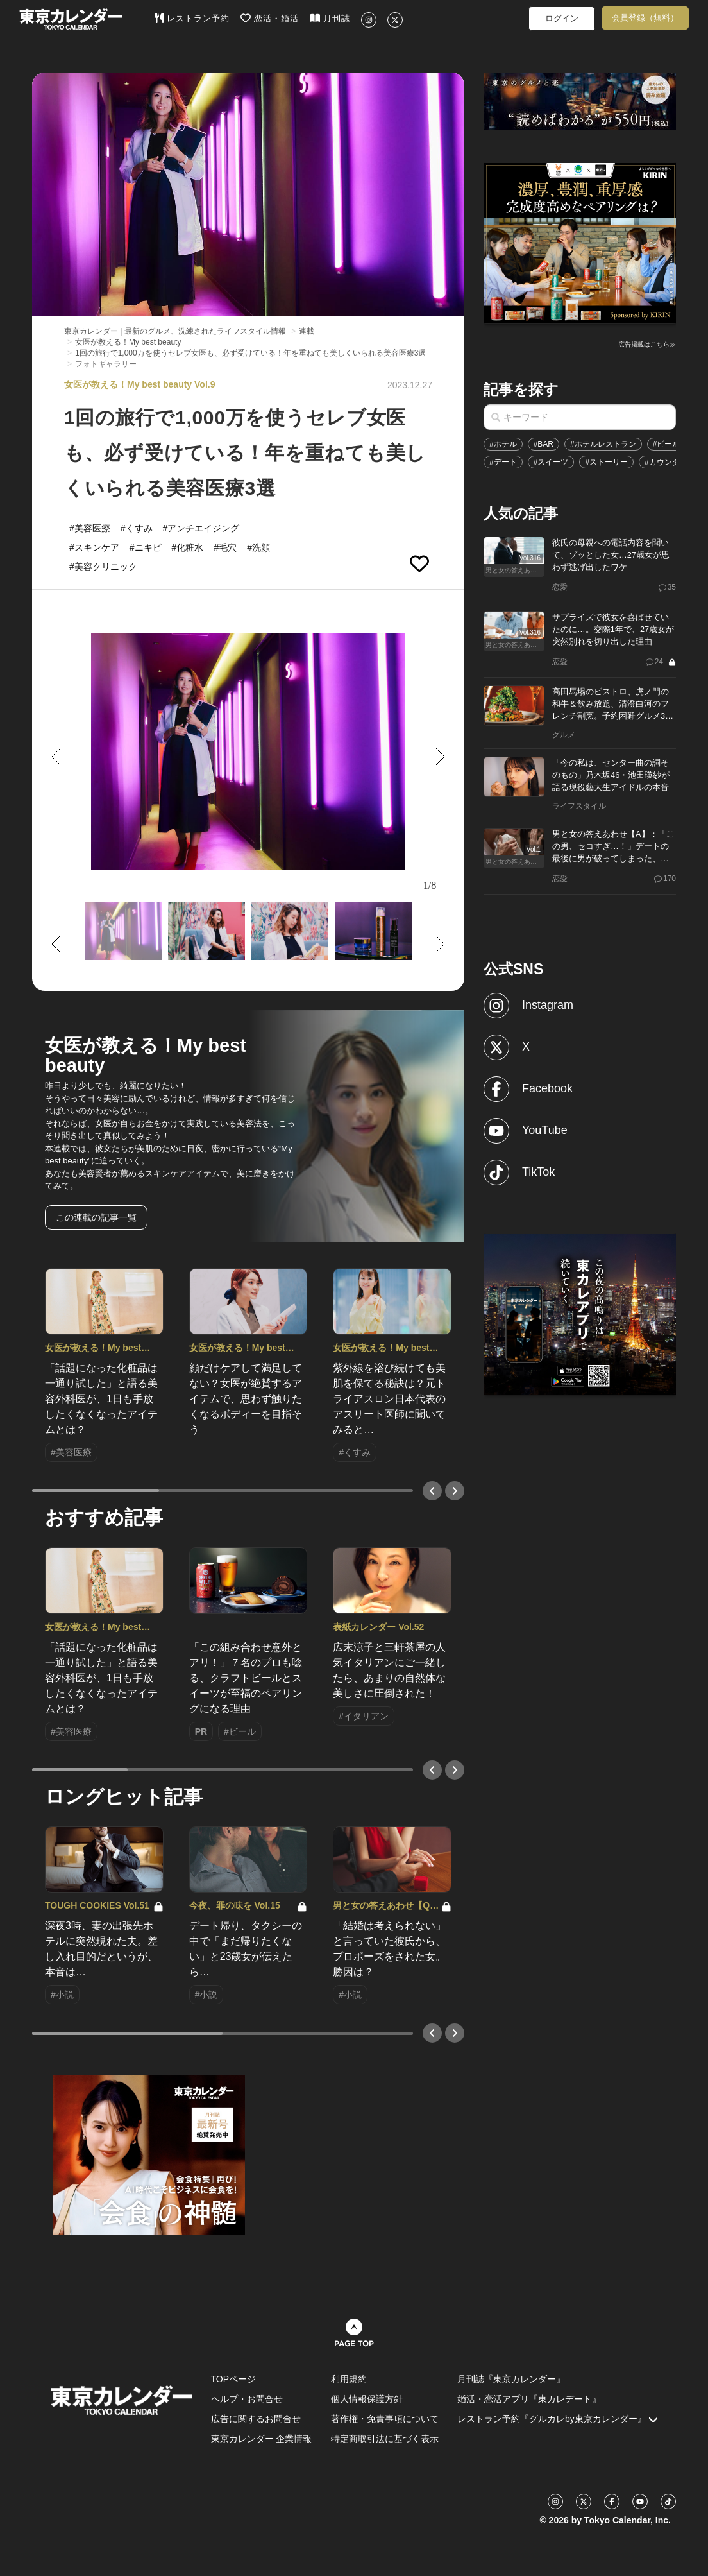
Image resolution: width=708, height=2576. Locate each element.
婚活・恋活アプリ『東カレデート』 (529, 2398)
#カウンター (666, 462)
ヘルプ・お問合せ (247, 2398)
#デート (503, 462)
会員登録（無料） (645, 17)
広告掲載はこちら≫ (647, 344)
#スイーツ (551, 462)
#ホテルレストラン (603, 444)
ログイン (561, 18)
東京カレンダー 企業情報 (261, 2438)
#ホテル (503, 444)
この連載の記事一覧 (96, 1217)
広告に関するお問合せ (256, 2418)
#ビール (666, 444)
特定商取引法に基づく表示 (385, 2438)
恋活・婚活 (269, 18)
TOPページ (234, 2378)
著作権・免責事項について (385, 2418)
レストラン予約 (192, 18)
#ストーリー (606, 462)
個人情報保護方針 (367, 2398)
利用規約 (349, 2378)
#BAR (543, 444)
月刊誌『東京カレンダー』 (511, 2378)
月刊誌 (330, 18)
